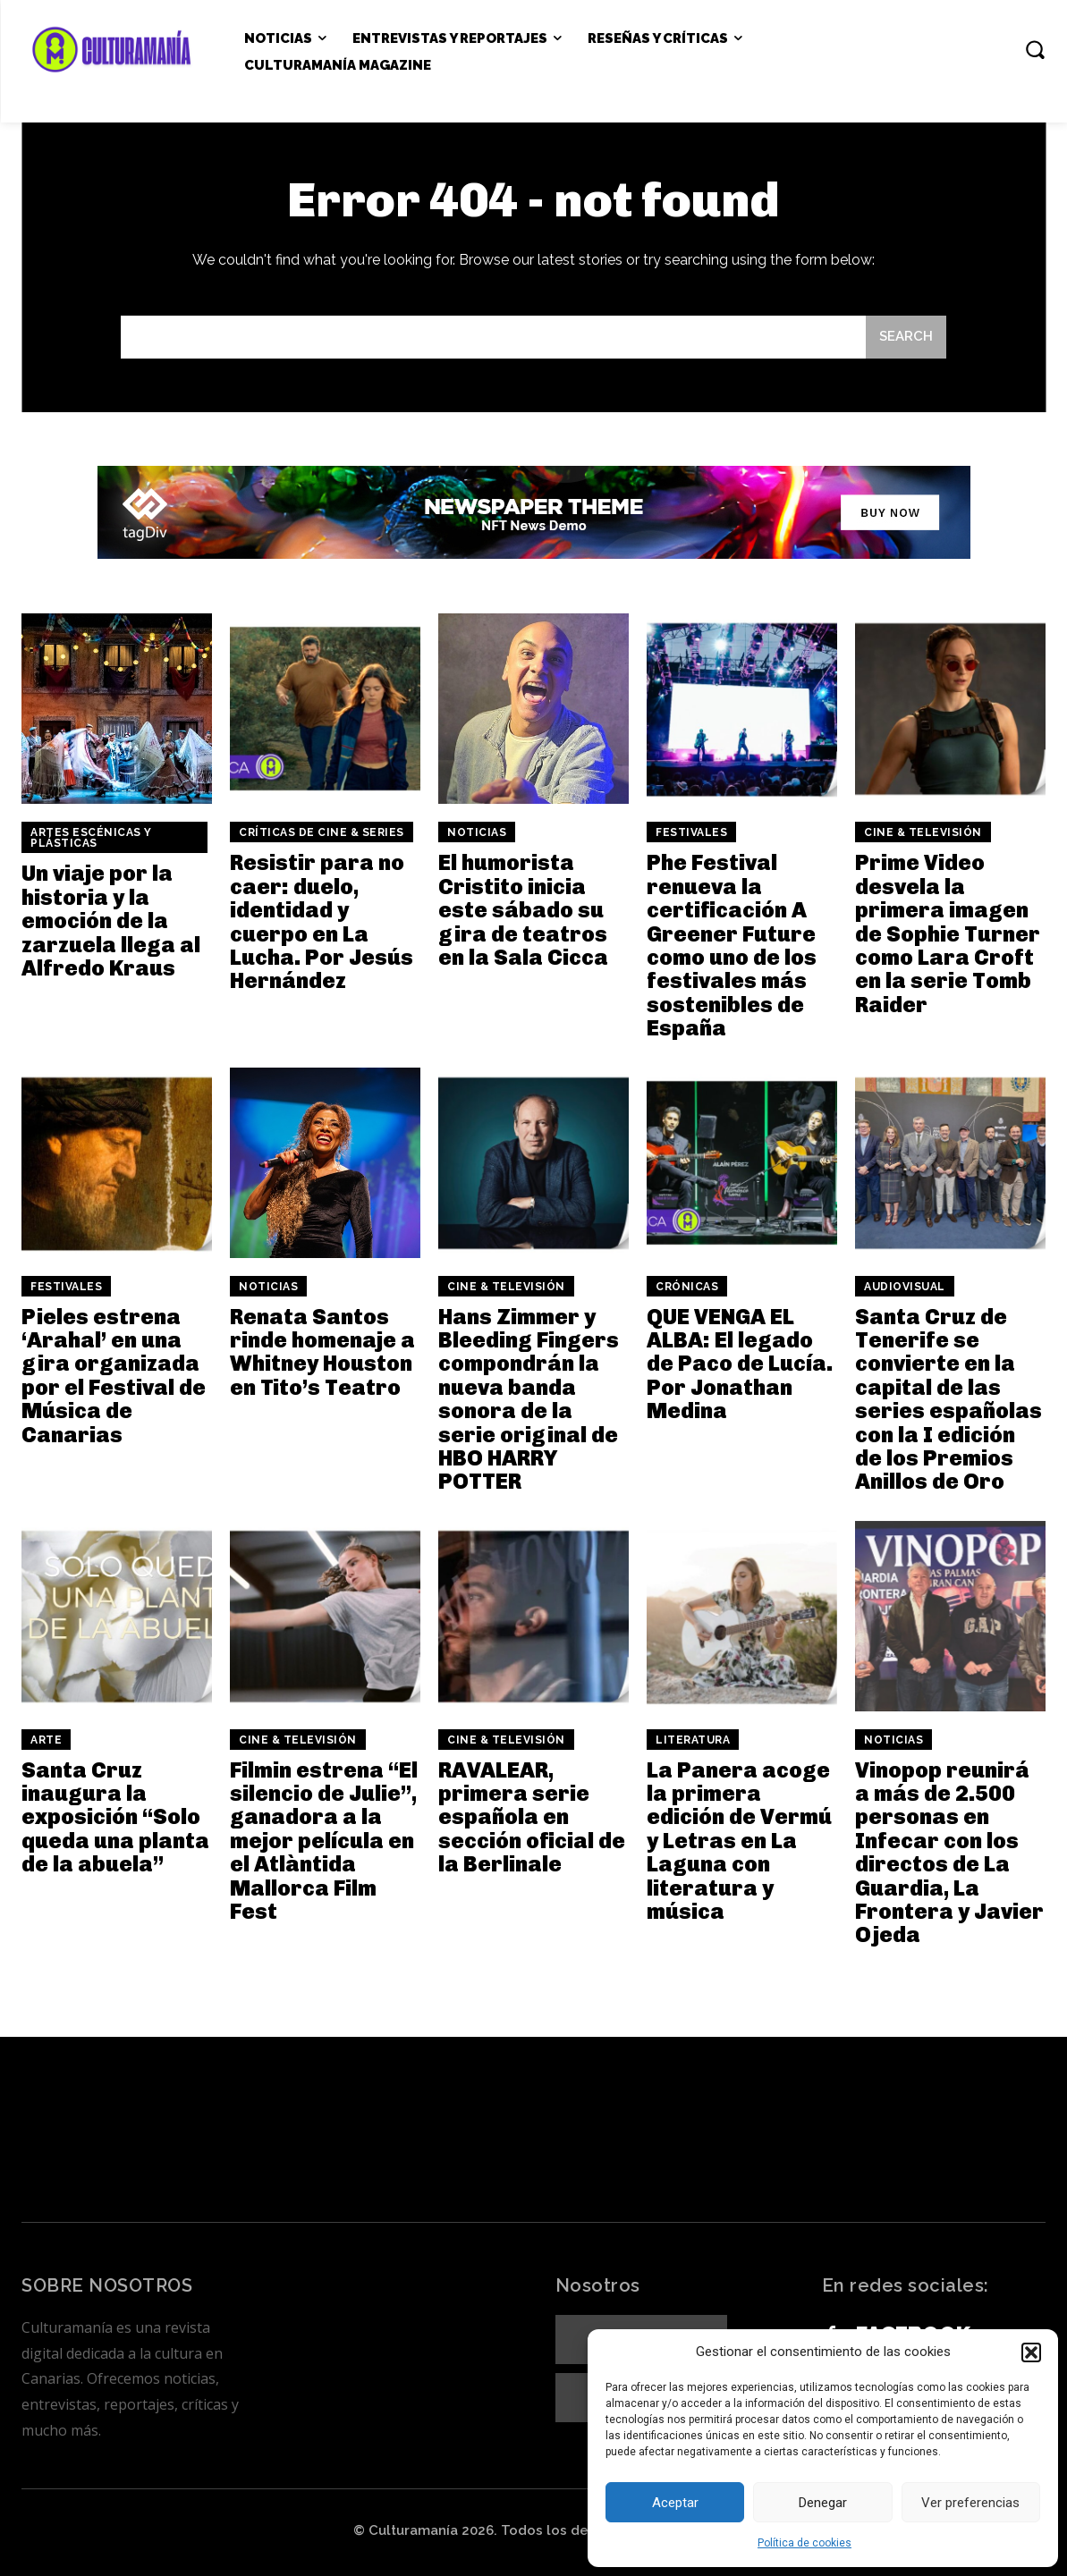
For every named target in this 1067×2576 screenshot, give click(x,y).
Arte (46, 1740)
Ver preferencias (970, 2503)
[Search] (906, 337)
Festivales (691, 832)
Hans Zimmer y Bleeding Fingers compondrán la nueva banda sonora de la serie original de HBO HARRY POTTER (528, 1399)
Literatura (693, 1740)
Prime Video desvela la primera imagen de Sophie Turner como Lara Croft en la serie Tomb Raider (947, 933)
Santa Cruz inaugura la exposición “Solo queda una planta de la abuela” (115, 1817)
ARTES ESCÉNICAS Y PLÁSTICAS (91, 837)
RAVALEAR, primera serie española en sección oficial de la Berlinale (531, 1817)
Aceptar (675, 2503)
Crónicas (687, 1286)
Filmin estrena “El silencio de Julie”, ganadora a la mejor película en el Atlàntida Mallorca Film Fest (324, 1840)
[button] (1031, 2352)
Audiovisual (904, 1286)
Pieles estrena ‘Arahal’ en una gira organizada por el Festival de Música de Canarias (113, 1376)
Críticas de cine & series (321, 832)
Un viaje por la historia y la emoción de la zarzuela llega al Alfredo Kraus (110, 920)
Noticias (476, 832)
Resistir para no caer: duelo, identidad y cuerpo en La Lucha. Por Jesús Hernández (321, 921)
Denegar (823, 2503)
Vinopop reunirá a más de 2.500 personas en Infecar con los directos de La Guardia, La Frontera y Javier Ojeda (949, 1852)
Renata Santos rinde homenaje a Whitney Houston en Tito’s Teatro (322, 1352)
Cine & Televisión (923, 832)
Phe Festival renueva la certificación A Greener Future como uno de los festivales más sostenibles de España (732, 945)
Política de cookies (804, 2543)
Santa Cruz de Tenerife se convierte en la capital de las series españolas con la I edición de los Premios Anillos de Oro (948, 1399)
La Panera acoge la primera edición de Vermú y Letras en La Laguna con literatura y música (739, 1840)
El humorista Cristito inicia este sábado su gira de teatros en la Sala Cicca (523, 909)
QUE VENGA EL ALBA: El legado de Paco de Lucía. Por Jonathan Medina (740, 1364)
